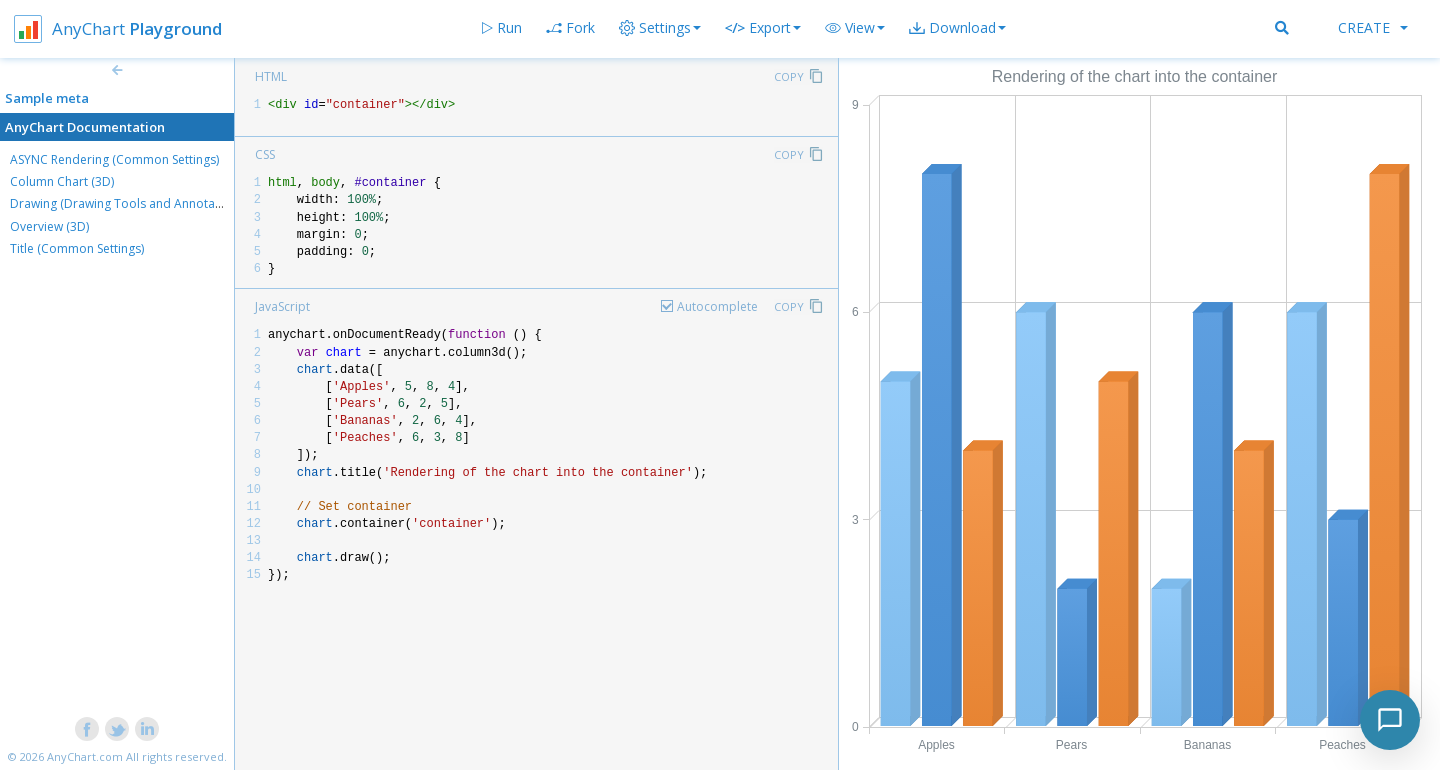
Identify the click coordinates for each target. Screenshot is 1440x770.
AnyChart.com (85, 756)
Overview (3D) (49, 226)
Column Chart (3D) (62, 181)
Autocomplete (717, 306)
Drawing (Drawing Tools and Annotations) (128, 203)
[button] (855, 28)
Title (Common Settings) (77, 248)
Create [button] (1373, 27)
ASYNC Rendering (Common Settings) (114, 159)
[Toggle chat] (1390, 720)
